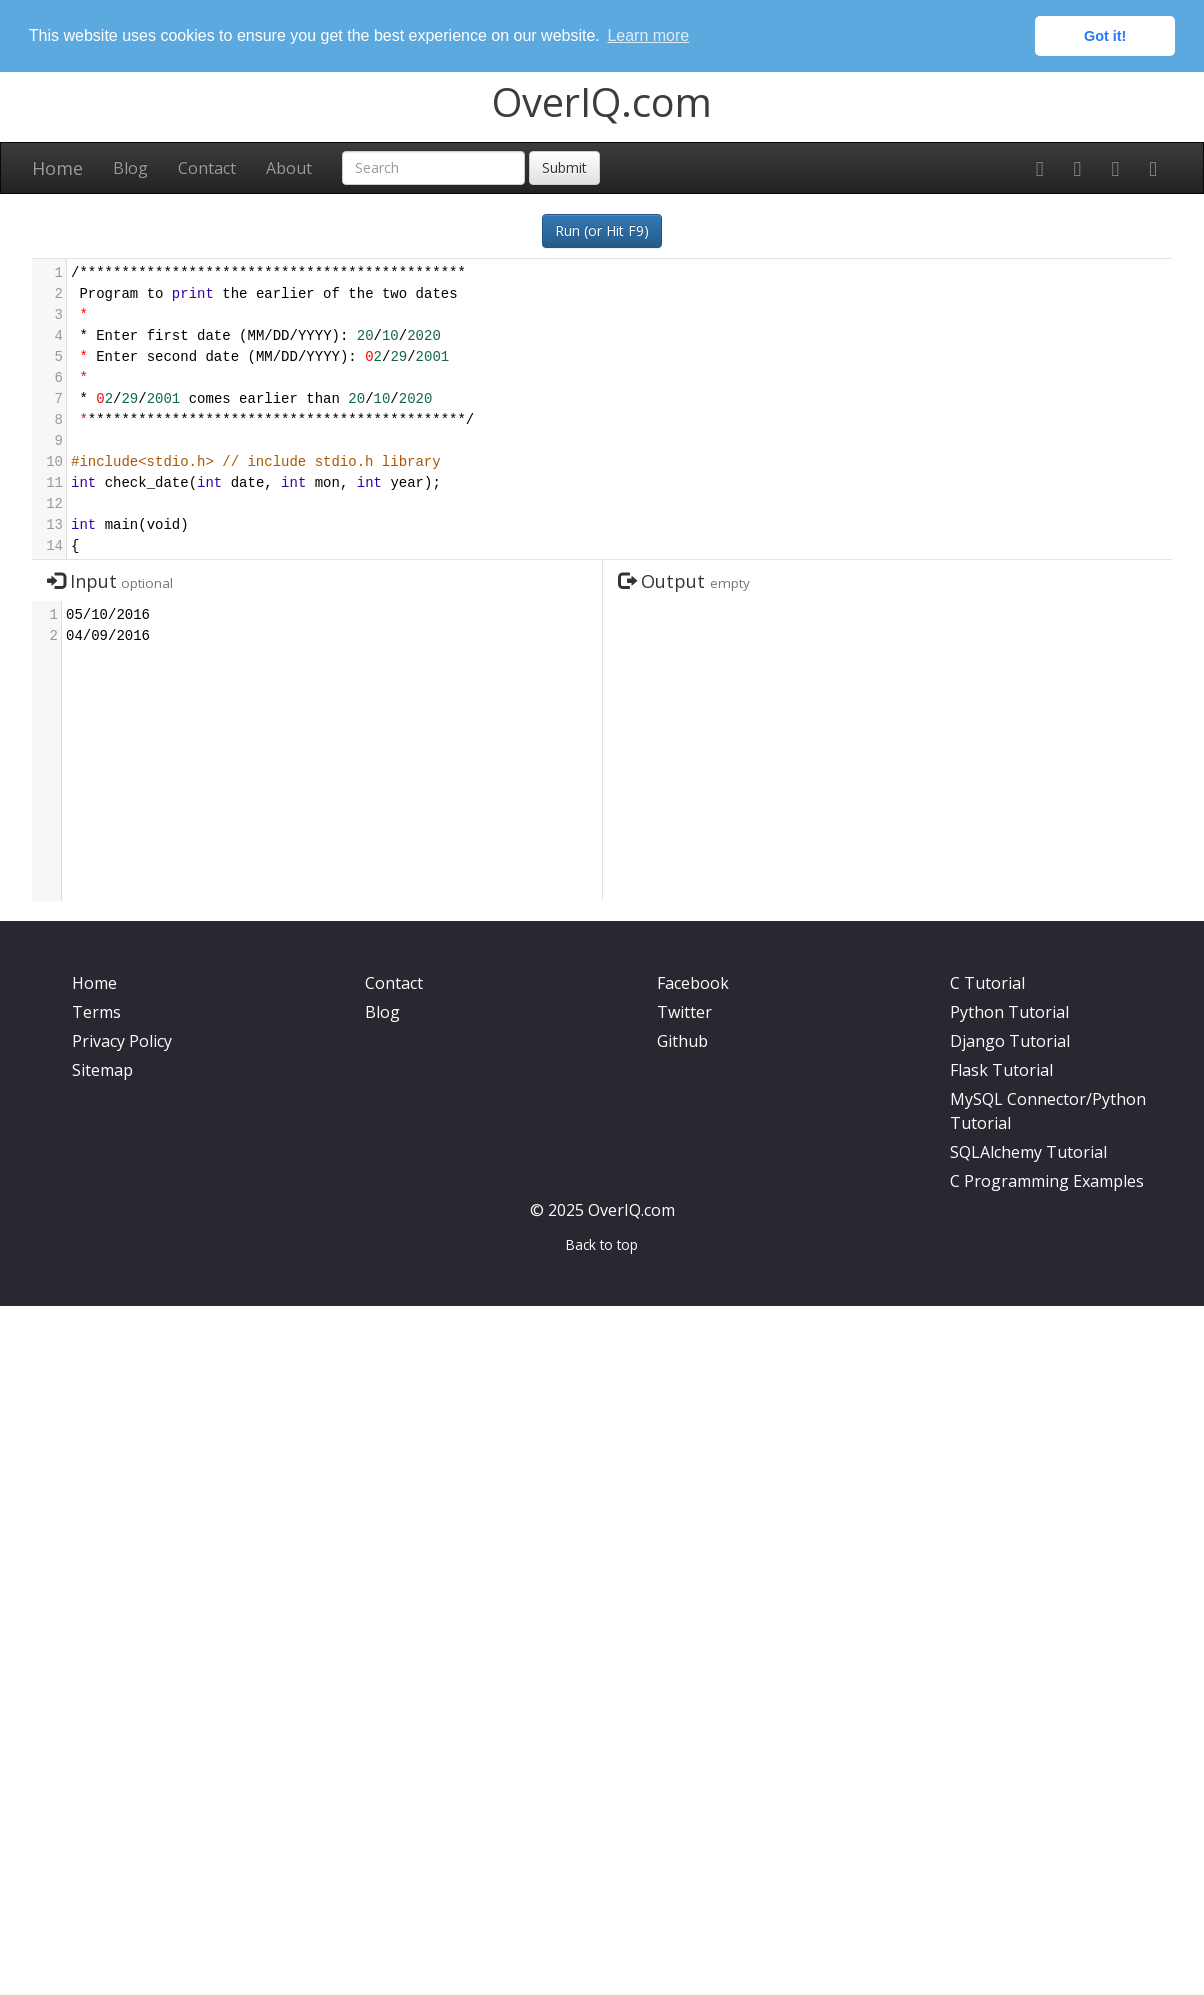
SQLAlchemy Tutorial (1028, 1152)
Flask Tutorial (1001, 1070)
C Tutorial (987, 983)
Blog (130, 167)
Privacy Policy (122, 1041)
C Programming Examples (1047, 1181)
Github (682, 1041)
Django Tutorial (1010, 1041)
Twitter (684, 1012)
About (289, 167)
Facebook (693, 983)
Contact (207, 167)
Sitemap (102, 1070)
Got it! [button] (1105, 36)
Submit (564, 166)
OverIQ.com (602, 100)
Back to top (602, 1244)
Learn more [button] (648, 35)
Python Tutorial (1009, 1012)
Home (57, 167)
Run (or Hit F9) (602, 229)
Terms (96, 1012)
